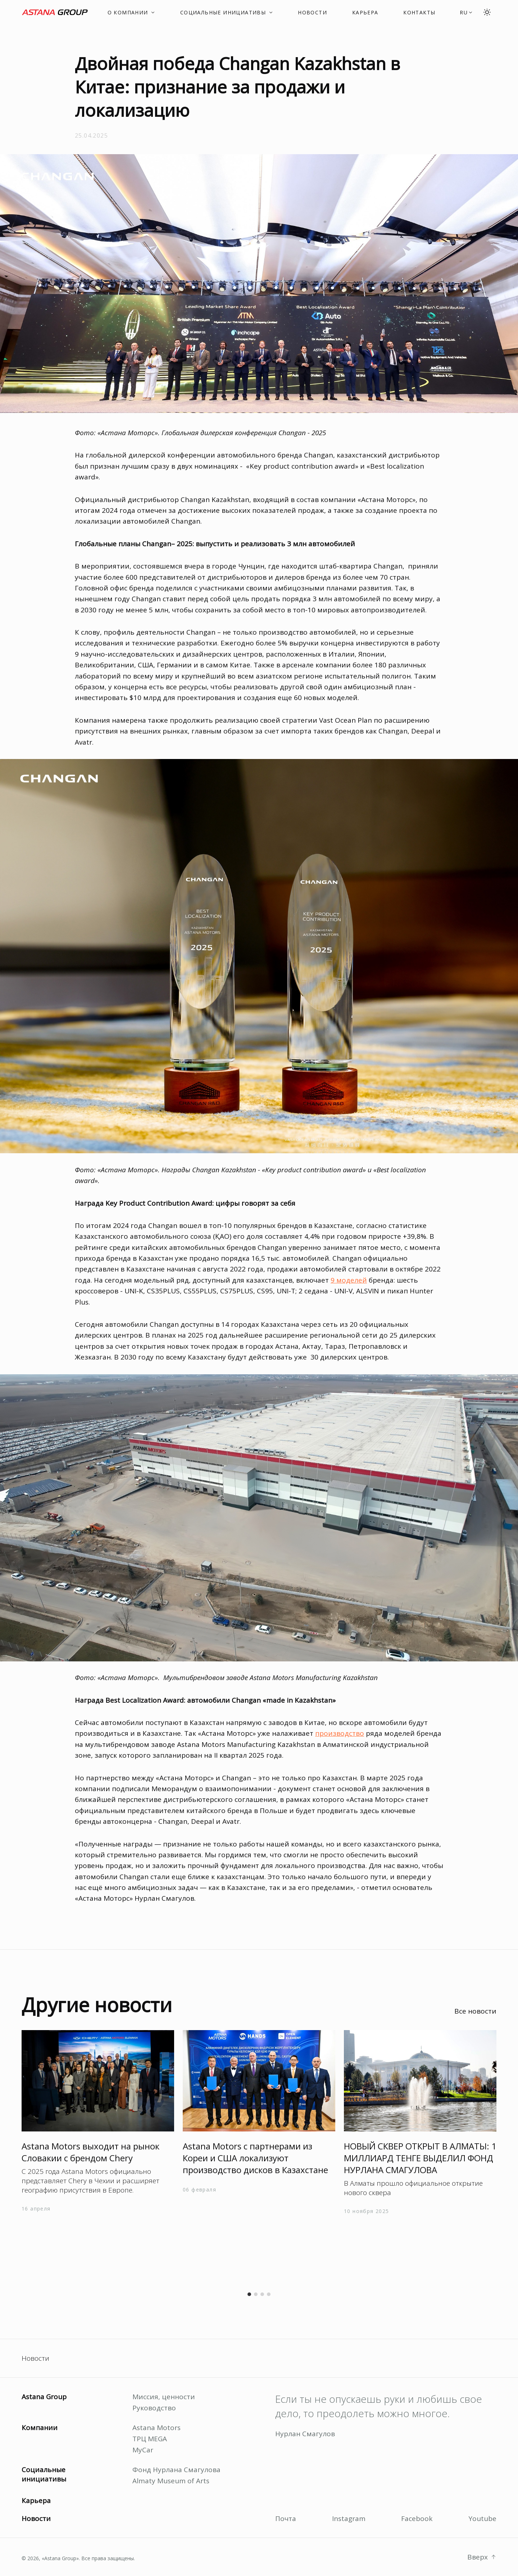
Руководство (154, 2407)
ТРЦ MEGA (149, 2438)
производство (339, 1733)
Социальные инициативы (44, 2474)
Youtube (482, 2518)
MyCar (142, 2450)
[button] (466, 12)
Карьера (36, 2500)
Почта (285, 2518)
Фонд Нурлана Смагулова (176, 2469)
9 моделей (349, 1280)
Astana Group (44, 2396)
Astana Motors (156, 2427)
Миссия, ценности (163, 2396)
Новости (35, 2358)
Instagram (348, 2518)
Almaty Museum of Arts (170, 2480)
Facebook (416, 2518)
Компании (40, 2427)
